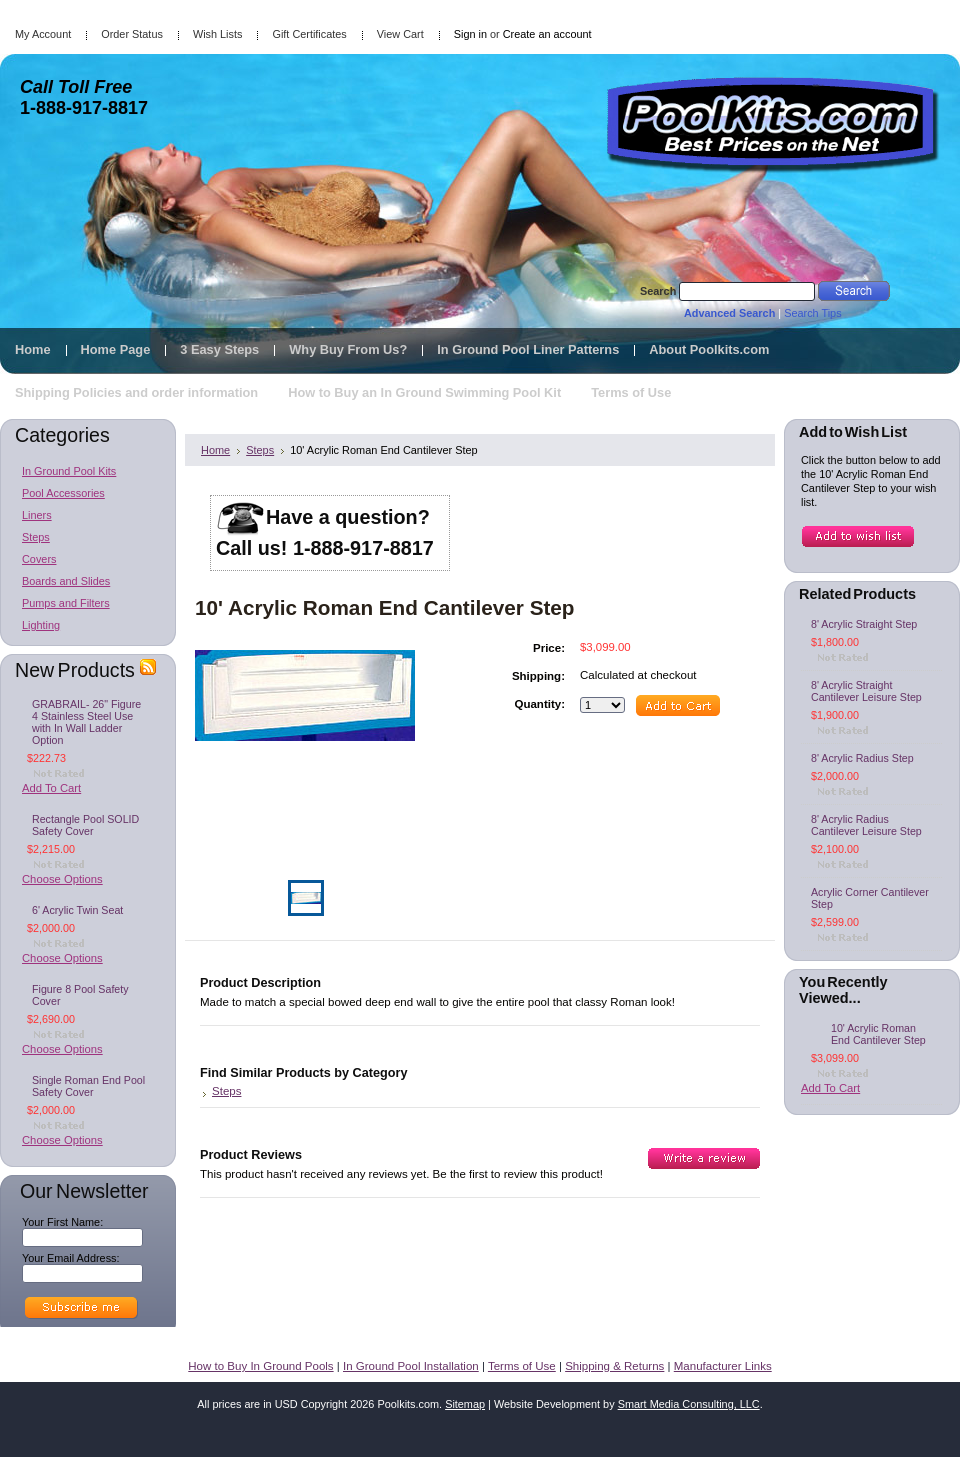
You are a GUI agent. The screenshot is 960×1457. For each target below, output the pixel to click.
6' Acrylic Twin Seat (77, 910)
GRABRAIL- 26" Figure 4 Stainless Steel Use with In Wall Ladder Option (86, 722)
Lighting (41, 625)
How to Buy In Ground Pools (260, 1366)
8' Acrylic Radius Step (862, 758)
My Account (43, 34)
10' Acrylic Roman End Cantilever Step (878, 1034)
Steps (36, 537)
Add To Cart (51, 788)
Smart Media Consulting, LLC (689, 1404)
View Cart (400, 34)
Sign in (470, 34)
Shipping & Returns (614, 1366)
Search (658, 291)
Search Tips (812, 313)
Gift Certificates (309, 34)
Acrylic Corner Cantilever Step (870, 898)
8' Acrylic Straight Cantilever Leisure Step (866, 691)
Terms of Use (522, 1366)
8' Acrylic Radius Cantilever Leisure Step (866, 825)
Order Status (132, 34)
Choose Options (62, 879)
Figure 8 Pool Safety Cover (80, 995)
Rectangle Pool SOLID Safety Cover (85, 825)
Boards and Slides (66, 581)
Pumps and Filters (66, 603)
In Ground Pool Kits (69, 471)
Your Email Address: (71, 1258)
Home (215, 450)
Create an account (547, 34)
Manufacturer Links (723, 1366)
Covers (39, 559)
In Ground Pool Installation (411, 1366)
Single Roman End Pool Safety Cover (88, 1086)
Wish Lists (218, 34)
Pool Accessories (63, 493)
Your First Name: (62, 1222)
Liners (37, 515)
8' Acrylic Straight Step (864, 624)
